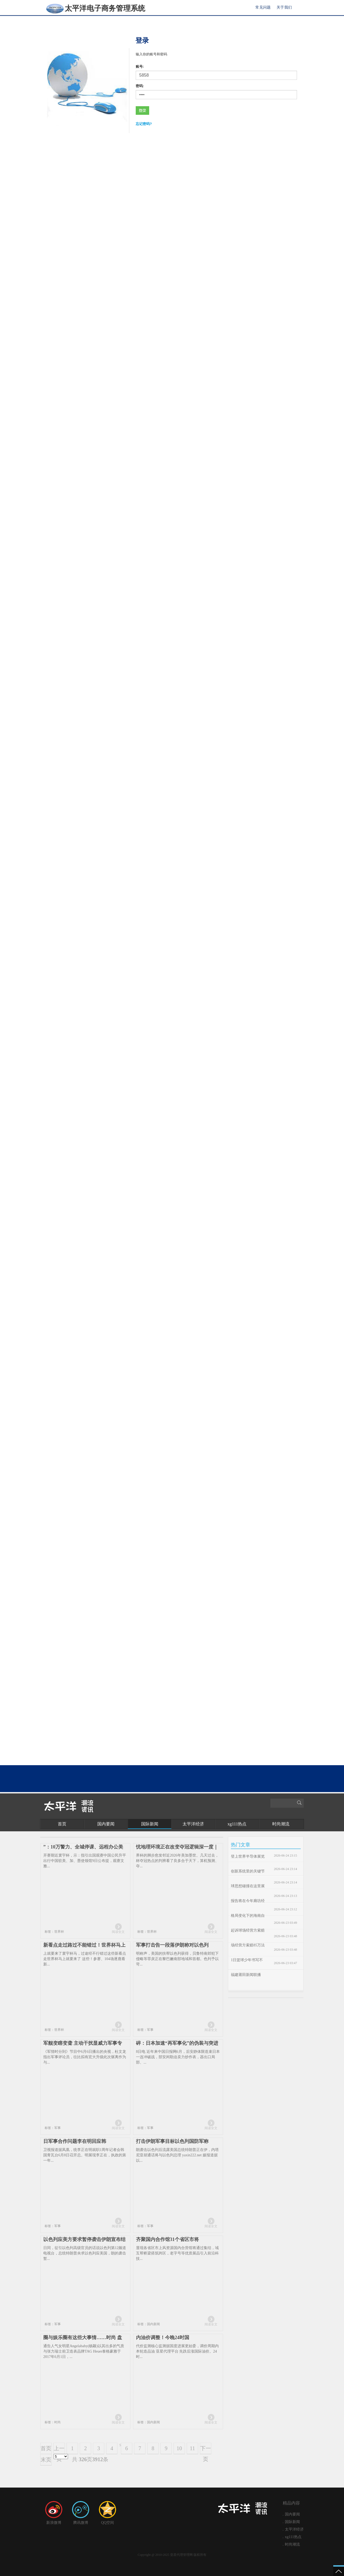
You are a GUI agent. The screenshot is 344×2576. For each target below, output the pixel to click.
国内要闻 (105, 1824)
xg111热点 (237, 1824)
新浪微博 (53, 2513)
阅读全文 (118, 1932)
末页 (46, 2460)
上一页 (59, 2449)
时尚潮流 (280, 1824)
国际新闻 (149, 1824)
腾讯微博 (80, 2513)
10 (179, 2448)
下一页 (205, 2449)
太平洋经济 (193, 1824)
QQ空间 (107, 2513)
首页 (62, 1824)
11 (192, 2448)
